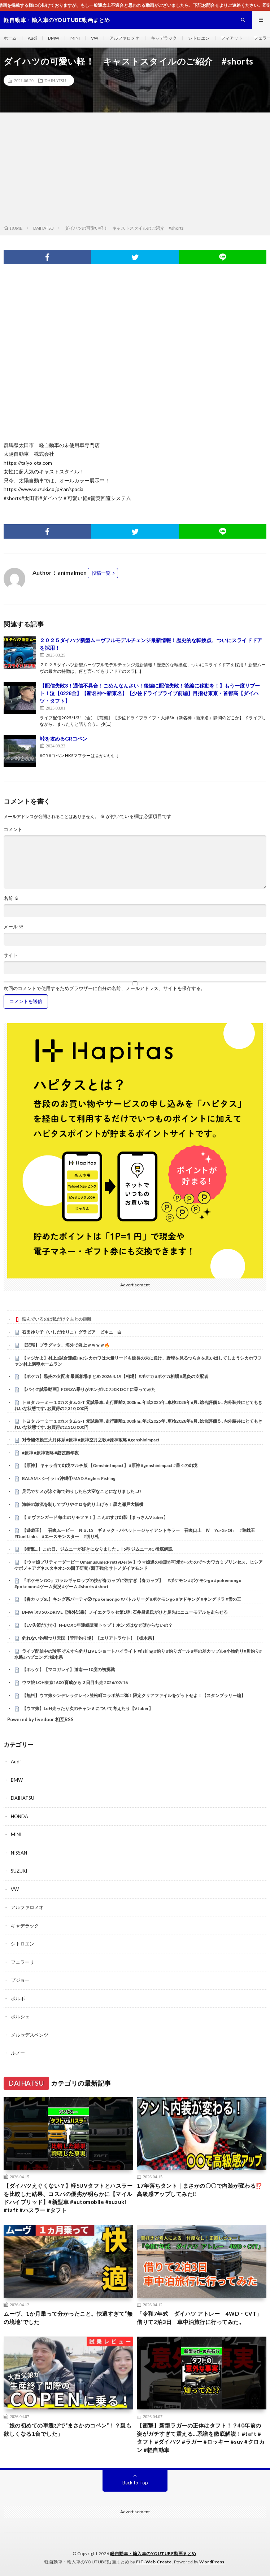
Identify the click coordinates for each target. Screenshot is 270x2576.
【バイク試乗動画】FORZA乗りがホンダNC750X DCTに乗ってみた (89, 1389)
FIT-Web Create (154, 2561)
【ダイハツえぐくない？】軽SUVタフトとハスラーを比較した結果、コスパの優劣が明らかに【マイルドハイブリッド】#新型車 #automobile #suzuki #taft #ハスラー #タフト (68, 2197)
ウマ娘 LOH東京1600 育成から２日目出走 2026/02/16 (75, 1682)
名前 (11, 898)
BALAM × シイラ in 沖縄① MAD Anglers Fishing (69, 1478)
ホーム (10, 38)
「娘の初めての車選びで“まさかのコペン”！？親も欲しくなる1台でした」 (67, 2429)
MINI (75, 38)
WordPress (212, 2561)
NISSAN (19, 1853)
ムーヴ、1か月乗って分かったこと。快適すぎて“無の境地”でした (68, 2317)
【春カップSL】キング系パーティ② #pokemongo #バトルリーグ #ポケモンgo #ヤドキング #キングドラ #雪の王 (131, 1599)
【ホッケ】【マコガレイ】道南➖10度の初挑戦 (68, 1669)
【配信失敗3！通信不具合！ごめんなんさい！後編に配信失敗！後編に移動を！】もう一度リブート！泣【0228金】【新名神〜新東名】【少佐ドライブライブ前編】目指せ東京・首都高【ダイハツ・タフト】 (150, 693)
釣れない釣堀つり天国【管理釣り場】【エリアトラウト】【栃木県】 (89, 1638)
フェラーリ (22, 1962)
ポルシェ (20, 2016)
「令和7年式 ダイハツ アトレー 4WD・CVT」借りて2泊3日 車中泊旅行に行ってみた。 (199, 2317)
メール (13, 926)
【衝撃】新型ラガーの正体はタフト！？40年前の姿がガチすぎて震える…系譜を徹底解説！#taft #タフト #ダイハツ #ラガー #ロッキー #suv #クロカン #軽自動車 (201, 2437)
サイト (11, 955)
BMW (53, 38)
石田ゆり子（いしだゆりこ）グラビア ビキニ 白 (72, 1332)
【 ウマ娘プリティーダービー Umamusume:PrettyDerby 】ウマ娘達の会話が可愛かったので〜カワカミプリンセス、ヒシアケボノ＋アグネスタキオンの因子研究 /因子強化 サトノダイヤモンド (138, 1565)
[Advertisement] (135, 170)
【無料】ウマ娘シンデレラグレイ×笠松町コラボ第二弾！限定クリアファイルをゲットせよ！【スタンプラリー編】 (133, 1695)
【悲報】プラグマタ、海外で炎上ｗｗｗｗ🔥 (66, 1345)
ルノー (18, 2053)
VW (94, 38)
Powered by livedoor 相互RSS (40, 1719)
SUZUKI (19, 1871)
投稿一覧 (101, 573)
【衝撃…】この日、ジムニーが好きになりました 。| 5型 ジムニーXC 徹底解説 (97, 1549)
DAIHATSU (55, 80)
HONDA (19, 1816)
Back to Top (135, 2483)
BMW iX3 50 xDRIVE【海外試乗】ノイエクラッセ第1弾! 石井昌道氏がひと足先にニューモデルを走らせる (125, 1612)
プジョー (20, 1980)
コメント (13, 829)
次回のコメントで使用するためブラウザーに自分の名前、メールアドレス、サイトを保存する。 (104, 988)
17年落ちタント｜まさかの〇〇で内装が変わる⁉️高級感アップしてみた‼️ (200, 2189)
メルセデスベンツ (29, 2035)
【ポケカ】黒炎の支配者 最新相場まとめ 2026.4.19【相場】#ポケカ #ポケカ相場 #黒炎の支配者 (115, 1376)
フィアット (232, 38)
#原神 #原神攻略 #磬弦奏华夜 (50, 1452)
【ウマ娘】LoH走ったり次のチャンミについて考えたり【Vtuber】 (87, 1708)
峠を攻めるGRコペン (63, 738)
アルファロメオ (124, 38)
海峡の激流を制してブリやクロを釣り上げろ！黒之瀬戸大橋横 (82, 1504)
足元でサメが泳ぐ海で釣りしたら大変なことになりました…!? (81, 1491)
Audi (32, 38)
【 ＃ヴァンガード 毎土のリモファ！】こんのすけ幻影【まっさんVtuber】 (95, 1517)
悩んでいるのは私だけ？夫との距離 (56, 1319)
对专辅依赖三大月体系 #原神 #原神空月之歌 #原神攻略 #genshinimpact (91, 1439)
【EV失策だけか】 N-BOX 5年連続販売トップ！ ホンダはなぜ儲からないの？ (97, 1625)
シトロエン (199, 38)
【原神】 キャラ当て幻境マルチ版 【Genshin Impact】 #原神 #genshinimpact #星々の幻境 (109, 1465)
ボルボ (18, 1998)
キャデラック (164, 38)
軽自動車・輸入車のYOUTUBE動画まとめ (153, 2553)
